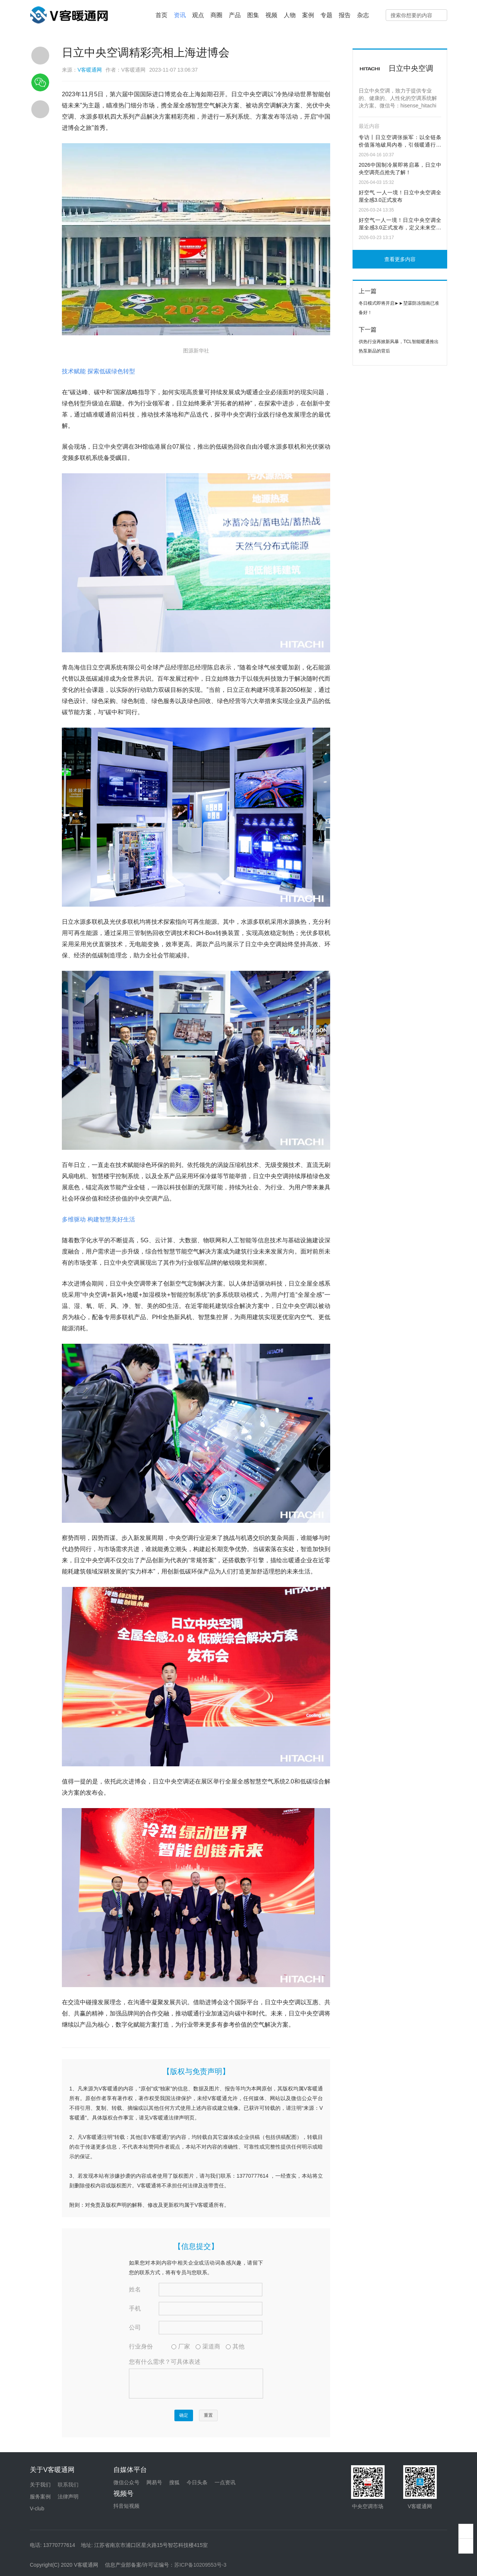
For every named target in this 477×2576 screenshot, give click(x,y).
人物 (290, 15)
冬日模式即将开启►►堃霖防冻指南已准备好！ (398, 308)
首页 (161, 15)
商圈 (216, 15)
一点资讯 (225, 2482)
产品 (235, 15)
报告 (345, 15)
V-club (37, 2508)
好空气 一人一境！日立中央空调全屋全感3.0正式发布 (399, 196)
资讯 (180, 15)
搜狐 (174, 2482)
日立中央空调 (410, 68)
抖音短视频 (126, 2506)
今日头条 (197, 2482)
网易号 (154, 2482)
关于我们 (40, 2485)
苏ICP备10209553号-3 (200, 2565)
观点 (198, 15)
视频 (271, 15)
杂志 (363, 15)
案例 (308, 15)
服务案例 (40, 2497)
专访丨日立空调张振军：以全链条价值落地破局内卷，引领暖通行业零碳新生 (399, 142)
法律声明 (68, 2497)
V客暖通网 (90, 70)
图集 (253, 15)
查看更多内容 (400, 259)
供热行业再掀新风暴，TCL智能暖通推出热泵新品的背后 (398, 346)
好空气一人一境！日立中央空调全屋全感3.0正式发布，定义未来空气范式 (399, 224)
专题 (326, 15)
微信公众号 (126, 2482)
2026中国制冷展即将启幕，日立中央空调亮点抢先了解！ (399, 168)
